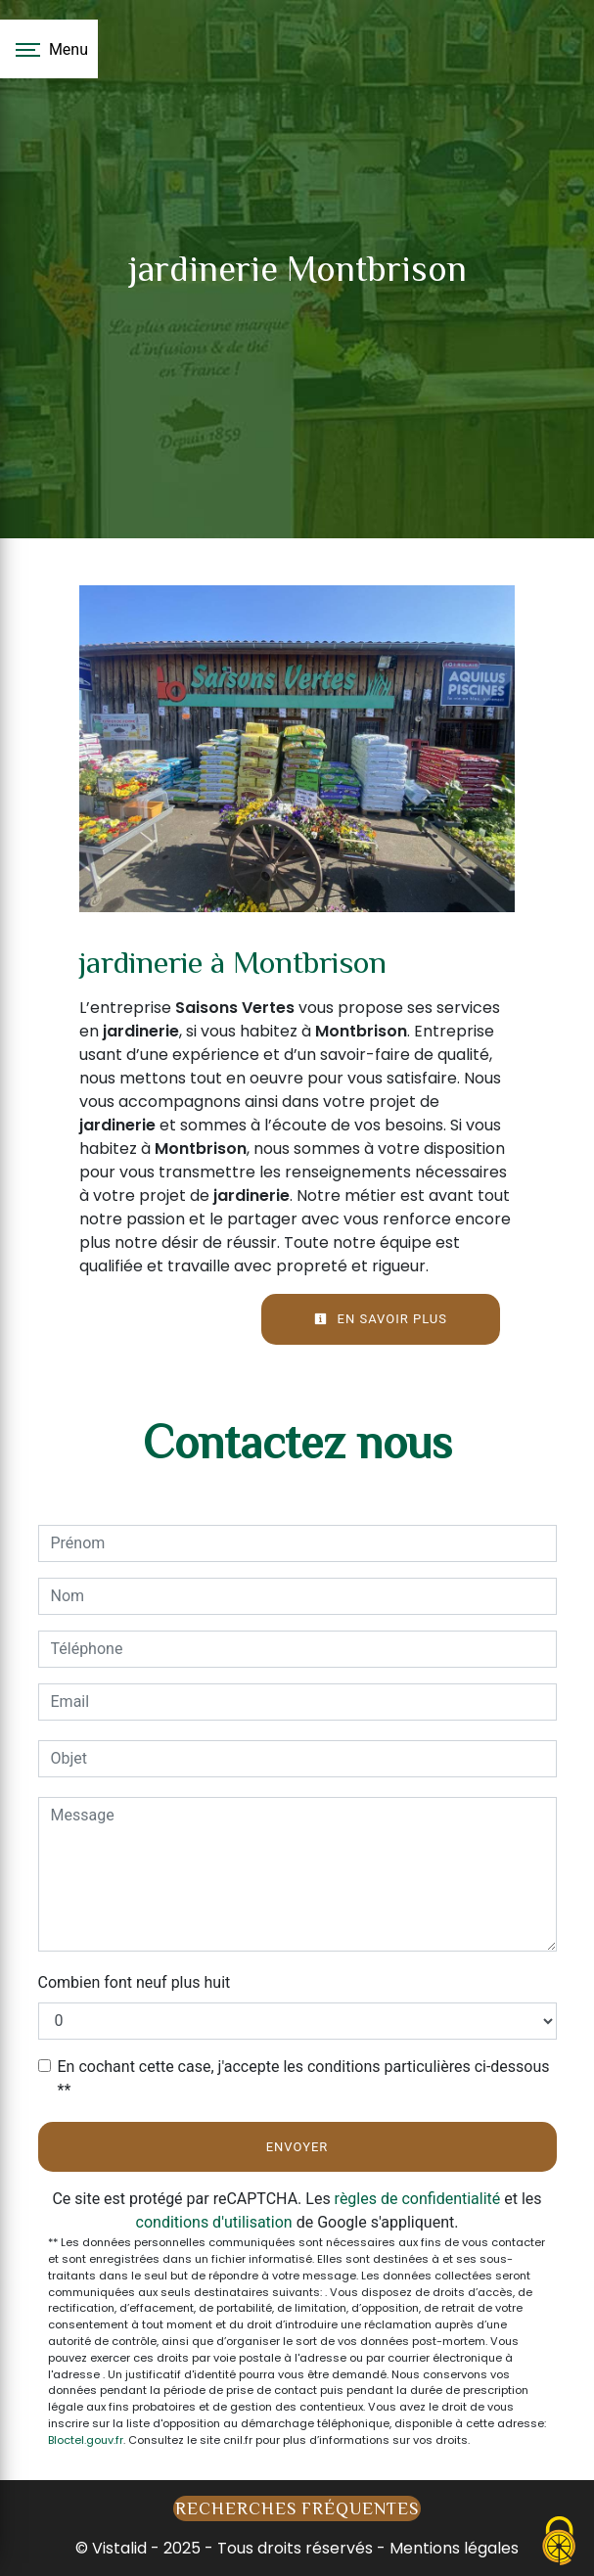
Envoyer (297, 2146)
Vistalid (119, 2548)
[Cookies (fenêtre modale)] (559, 2542)
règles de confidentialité (418, 2198)
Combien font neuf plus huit (134, 1982)
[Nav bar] (49, 49)
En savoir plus (380, 1318)
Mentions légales (452, 2548)
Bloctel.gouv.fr (85, 2440)
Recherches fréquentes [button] (297, 2508)
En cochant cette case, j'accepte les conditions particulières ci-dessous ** (304, 2078)
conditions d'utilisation (214, 2222)
